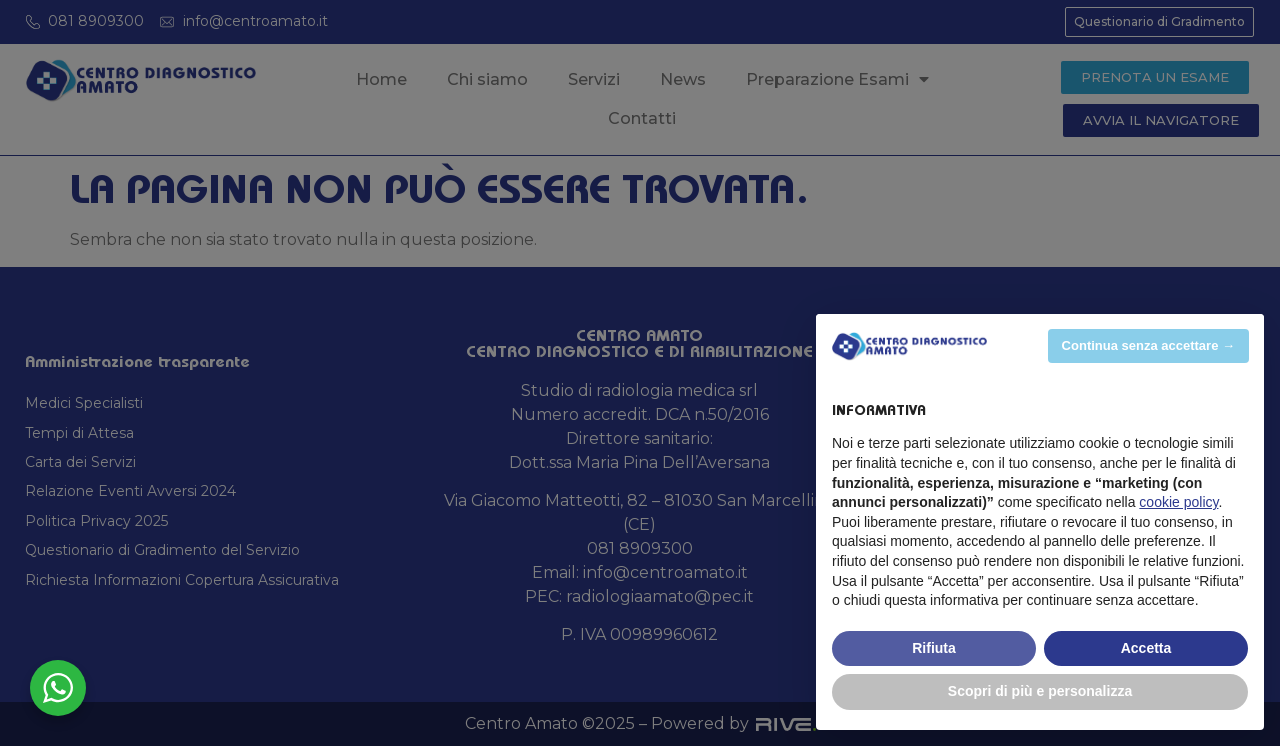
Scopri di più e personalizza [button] (1040, 691)
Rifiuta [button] (934, 648)
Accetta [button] (1146, 648)
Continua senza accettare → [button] (1148, 345)
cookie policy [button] (1178, 502)
